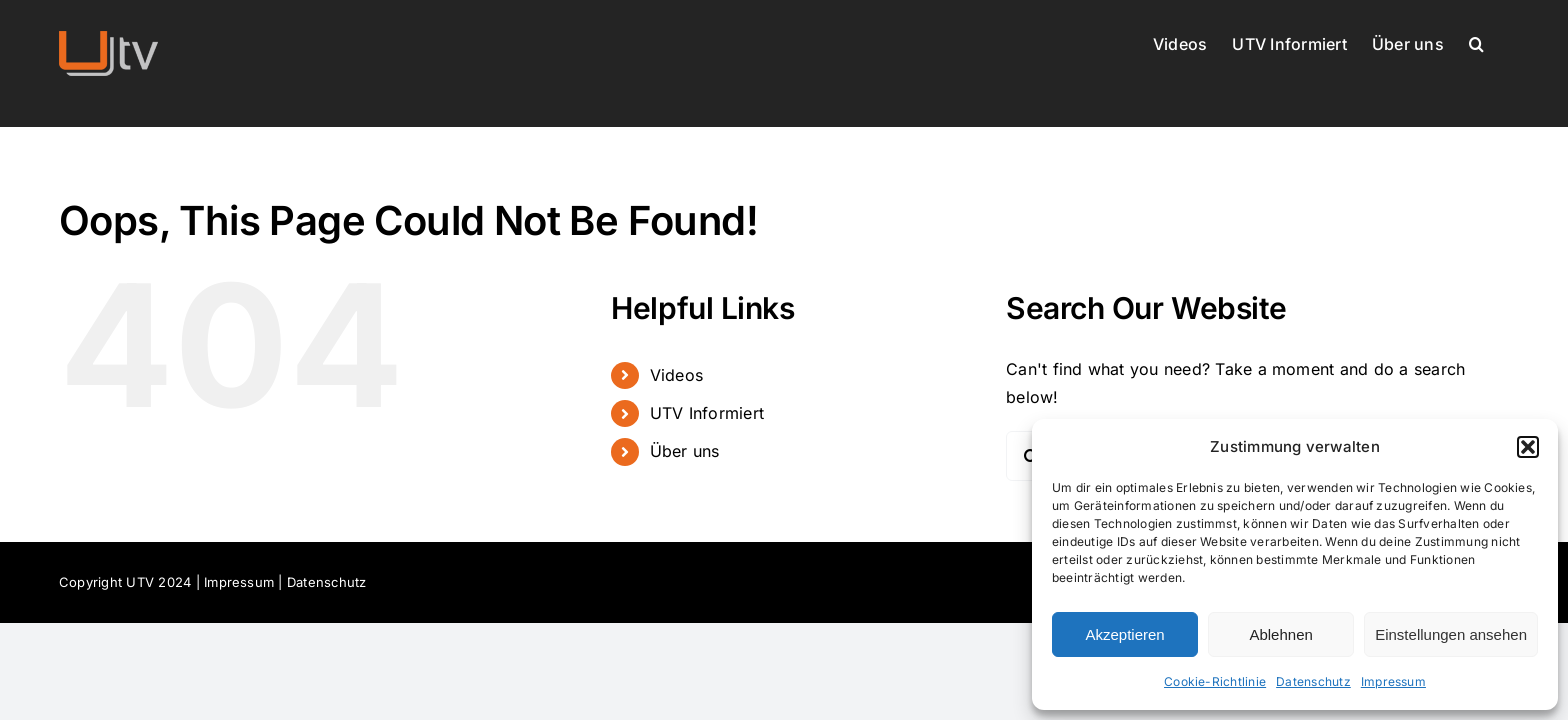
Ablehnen (1280, 634)
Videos (676, 375)
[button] (1528, 447)
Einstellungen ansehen (1451, 634)
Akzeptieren (1124, 634)
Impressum (1393, 681)
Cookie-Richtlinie (1215, 681)
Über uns (685, 451)
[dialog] (1295, 564)
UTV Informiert (707, 413)
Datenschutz (1313, 681)
